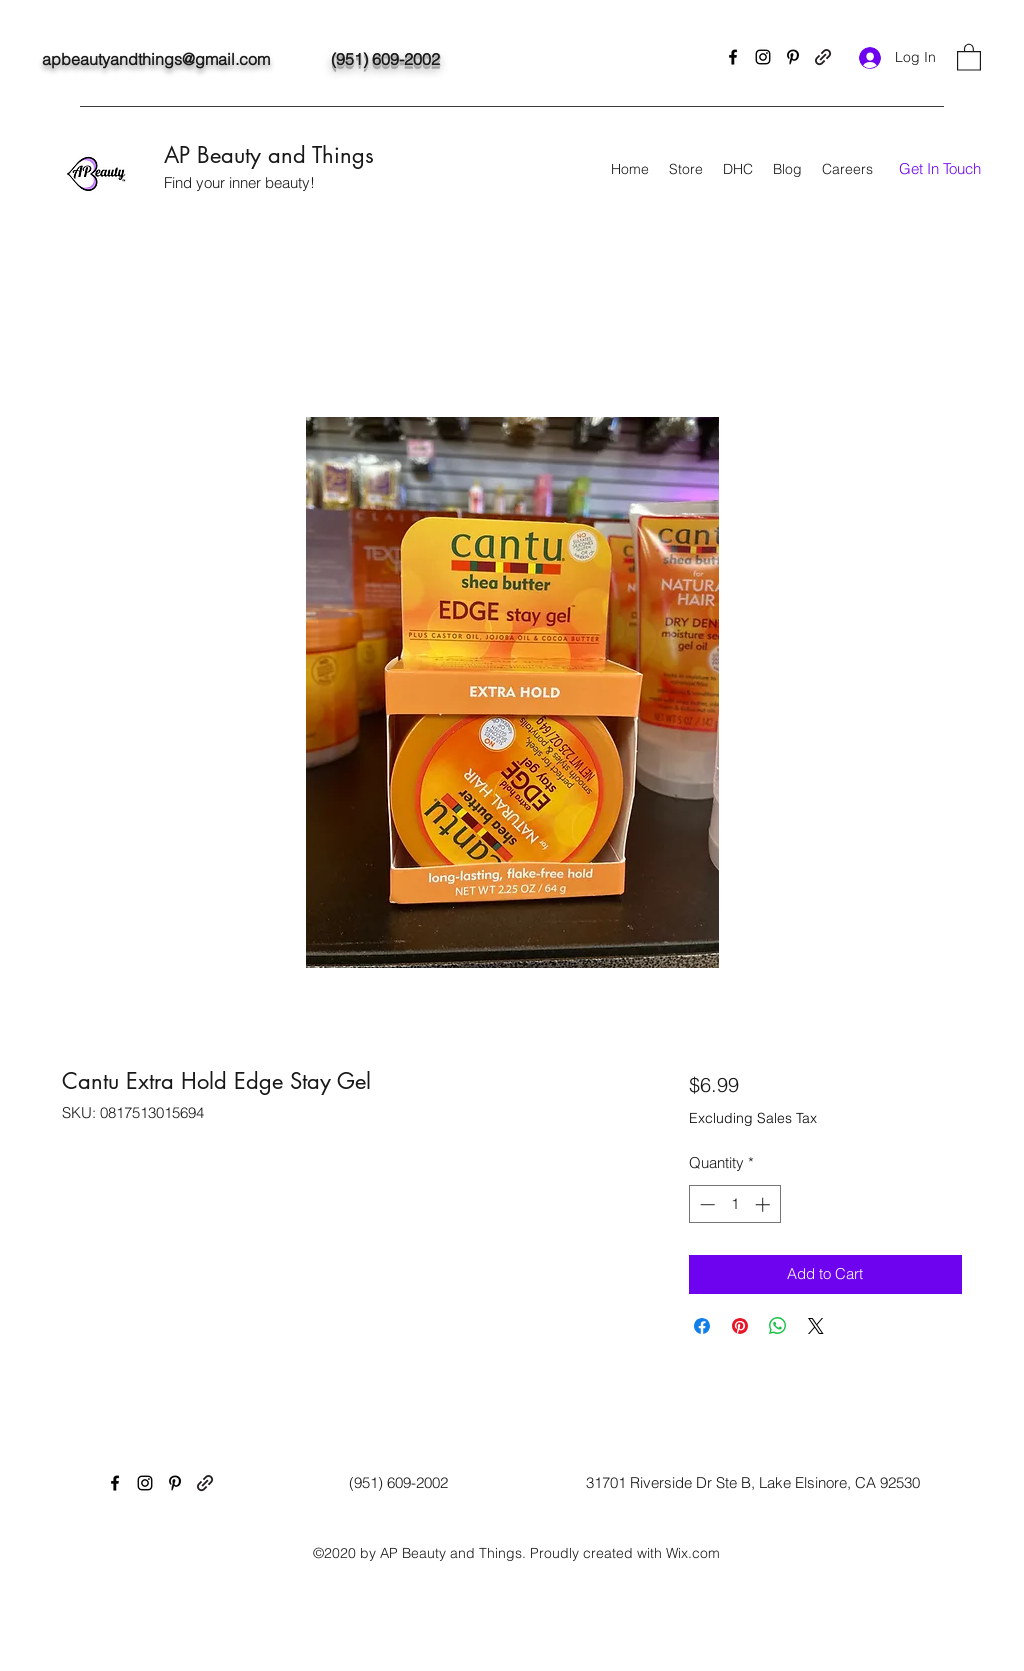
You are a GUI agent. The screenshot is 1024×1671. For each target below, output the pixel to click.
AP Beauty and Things (269, 155)
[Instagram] (763, 57)
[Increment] (764, 1204)
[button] (969, 56)
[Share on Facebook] (702, 1326)
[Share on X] (816, 1326)
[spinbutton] (734, 1204)
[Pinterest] (793, 57)
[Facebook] (733, 57)
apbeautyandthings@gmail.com (156, 59)
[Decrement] (705, 1204)
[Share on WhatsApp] (778, 1326)
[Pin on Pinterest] (740, 1326)
